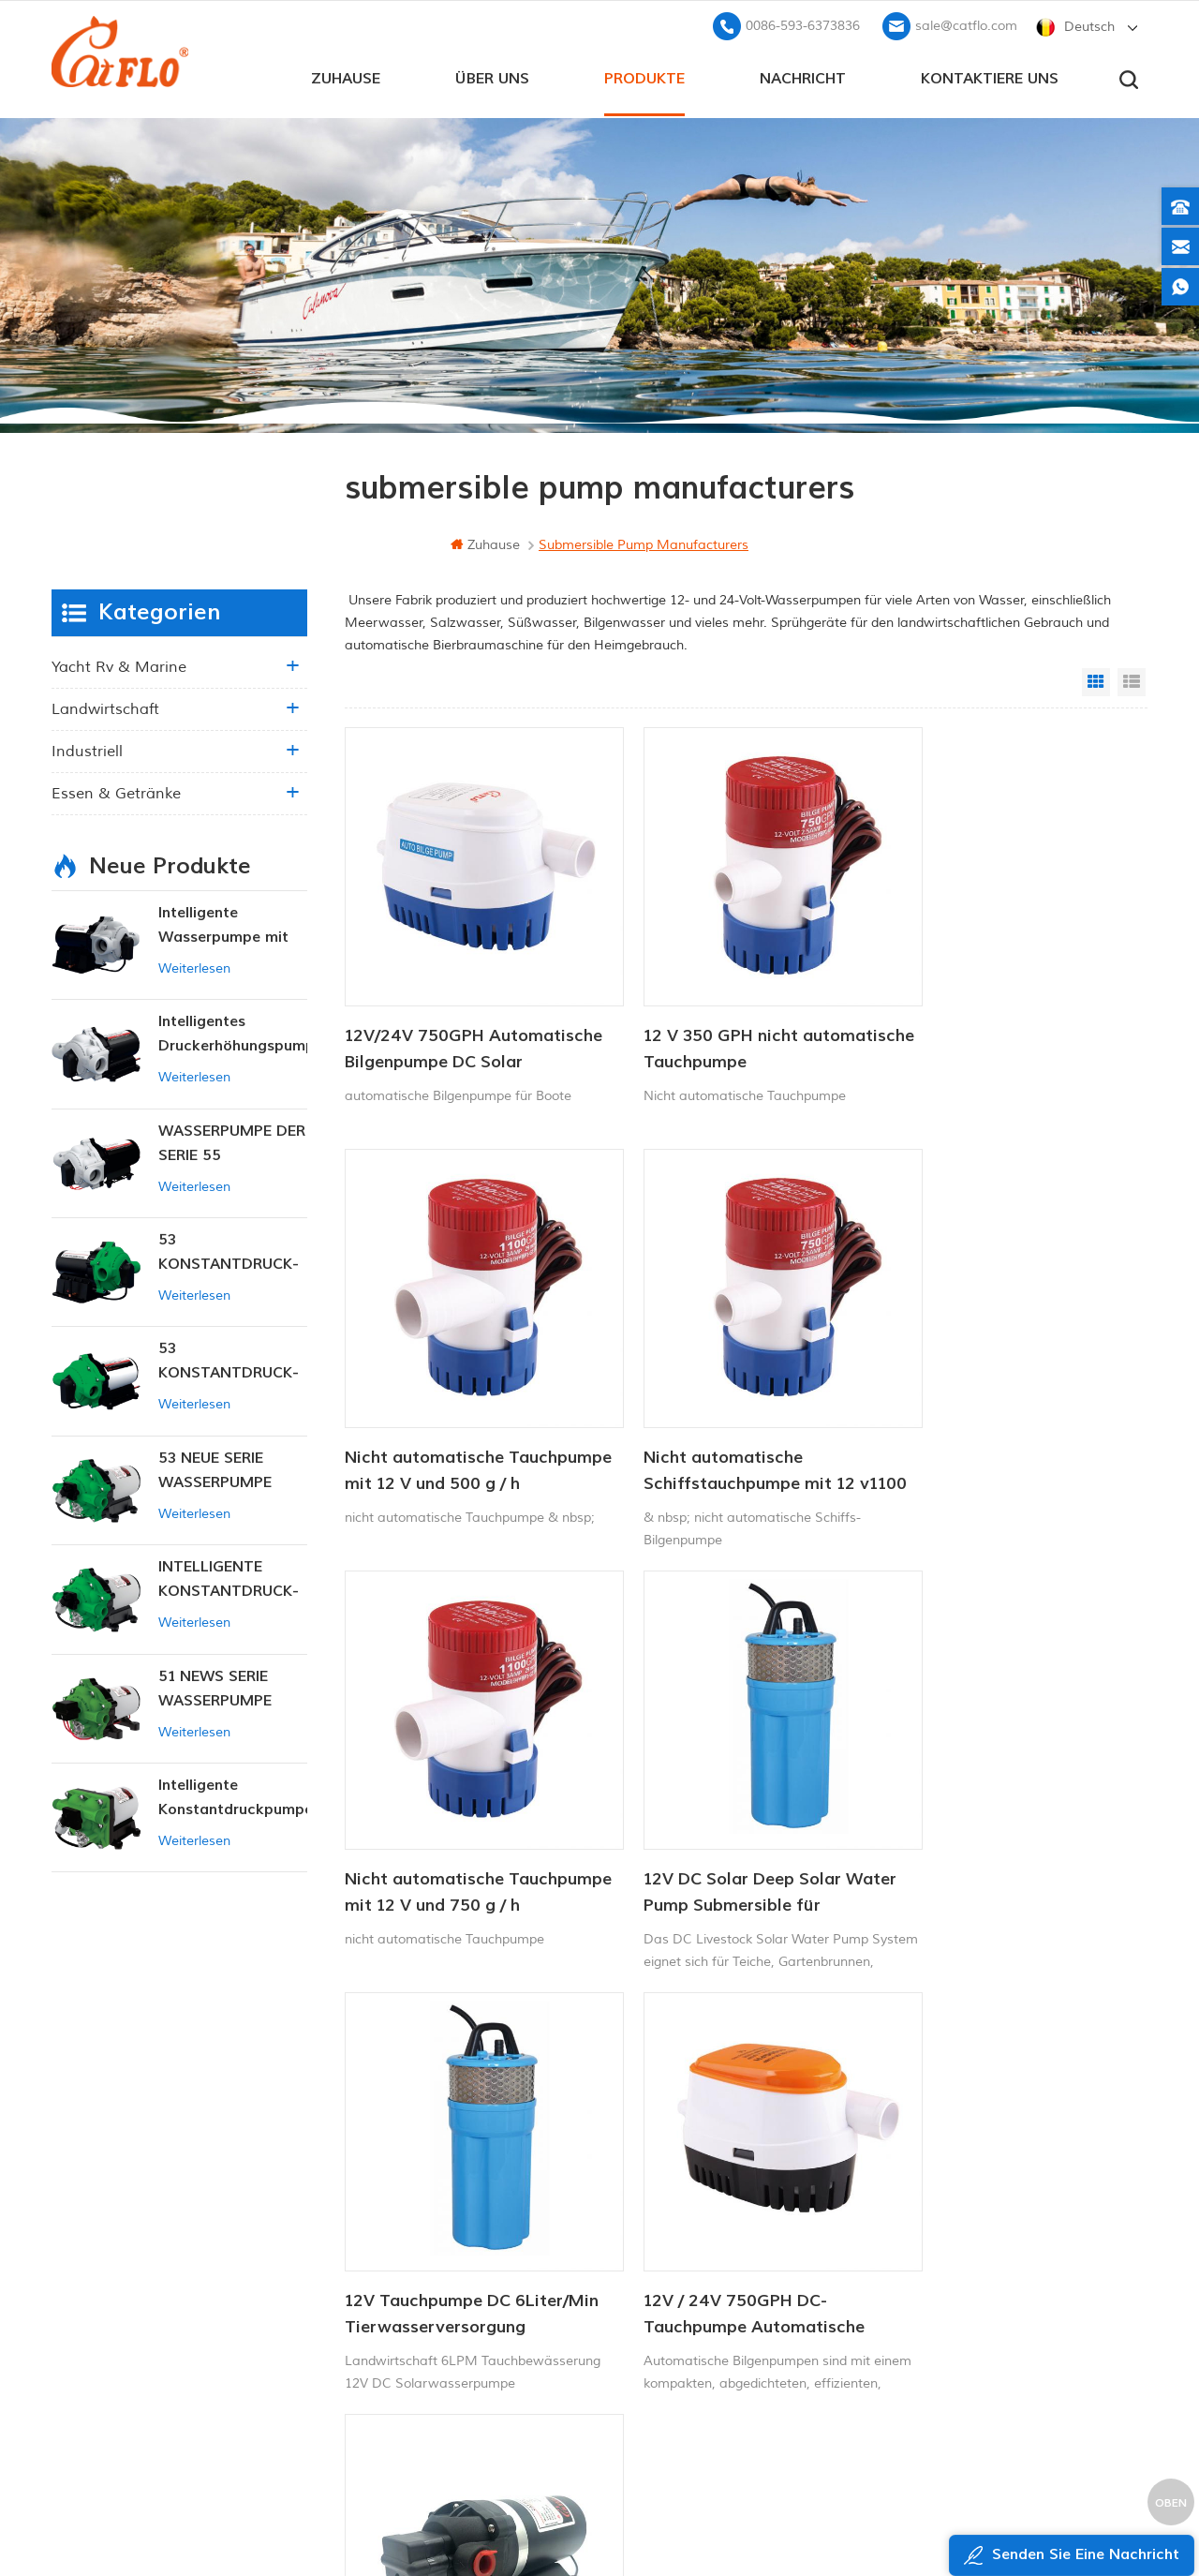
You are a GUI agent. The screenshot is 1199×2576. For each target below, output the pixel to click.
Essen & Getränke (116, 791)
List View (1132, 680)
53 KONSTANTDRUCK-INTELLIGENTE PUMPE (228, 1251)
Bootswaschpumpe (658, 2185)
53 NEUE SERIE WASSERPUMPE (215, 1468)
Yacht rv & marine (119, 665)
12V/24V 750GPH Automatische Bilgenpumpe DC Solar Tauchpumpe (455, 1018)
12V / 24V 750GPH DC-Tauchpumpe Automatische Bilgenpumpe (724, 1802)
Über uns (492, 76)
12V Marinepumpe (656, 2154)
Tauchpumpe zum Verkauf (680, 2376)
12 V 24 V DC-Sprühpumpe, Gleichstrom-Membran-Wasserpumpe (992, 1802)
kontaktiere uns (989, 76)
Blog (426, 2271)
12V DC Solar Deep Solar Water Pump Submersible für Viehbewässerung (999, 1410)
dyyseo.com (959, 2516)
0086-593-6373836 (803, 24)
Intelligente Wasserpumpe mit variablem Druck (223, 924)
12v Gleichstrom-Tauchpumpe (690, 2248)
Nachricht (803, 76)
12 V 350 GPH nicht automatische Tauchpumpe (723, 1017)
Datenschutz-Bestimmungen (484, 2367)
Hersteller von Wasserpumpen (692, 2312)
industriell (87, 749)
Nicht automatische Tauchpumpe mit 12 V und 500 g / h (1005, 1018)
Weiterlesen (194, 967)
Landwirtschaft (105, 707)
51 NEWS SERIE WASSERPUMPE (215, 1686)
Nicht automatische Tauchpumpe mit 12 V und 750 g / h (735, 1410)
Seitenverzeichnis (465, 2303)
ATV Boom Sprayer (657, 2280)
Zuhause (345, 76)
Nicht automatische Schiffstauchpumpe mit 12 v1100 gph (450, 1410)
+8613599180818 (954, 2213)
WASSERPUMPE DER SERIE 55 (231, 1141)
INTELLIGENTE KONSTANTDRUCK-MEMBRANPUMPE (228, 1578)
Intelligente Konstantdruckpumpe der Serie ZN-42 (232, 1797)
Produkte (644, 76)
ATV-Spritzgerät (648, 2217)
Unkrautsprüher (647, 2344)
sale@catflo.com (966, 24)
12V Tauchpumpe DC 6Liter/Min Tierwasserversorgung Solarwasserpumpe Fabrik (450, 1802)
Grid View (1096, 680)
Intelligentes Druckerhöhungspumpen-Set (232, 1033)
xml (425, 2335)
